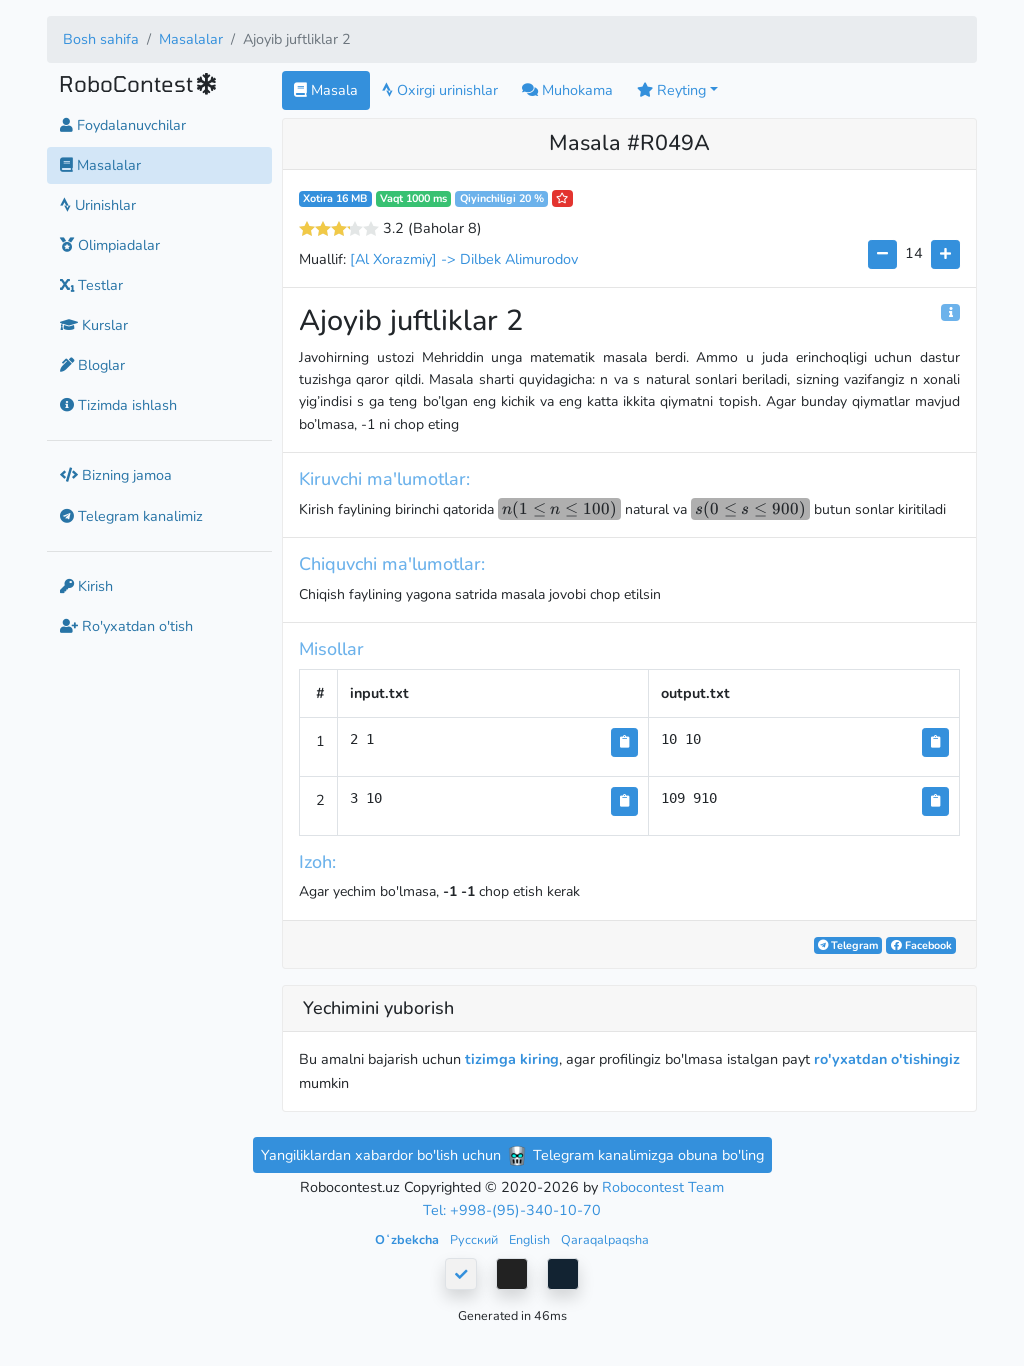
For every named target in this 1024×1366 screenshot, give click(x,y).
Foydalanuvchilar (123, 125)
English (531, 1239)
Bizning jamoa (116, 475)
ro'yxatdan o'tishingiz (887, 1059)
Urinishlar (98, 205)
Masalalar (191, 39)
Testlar (91, 285)
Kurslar (94, 325)
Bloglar (92, 365)
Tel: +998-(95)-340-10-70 (512, 1210)
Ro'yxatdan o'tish (126, 626)
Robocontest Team (663, 1187)
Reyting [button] (671, 90)
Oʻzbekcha (408, 1239)
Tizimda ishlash (118, 405)
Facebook (921, 945)
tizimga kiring (512, 1059)
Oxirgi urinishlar (440, 90)
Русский (475, 1239)
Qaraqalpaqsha (605, 1239)
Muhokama (567, 90)
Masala (326, 90)
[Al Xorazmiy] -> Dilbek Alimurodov (464, 259)
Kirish (86, 586)
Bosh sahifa (101, 39)
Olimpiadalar (110, 245)
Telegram (848, 945)
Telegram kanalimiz (131, 516)
